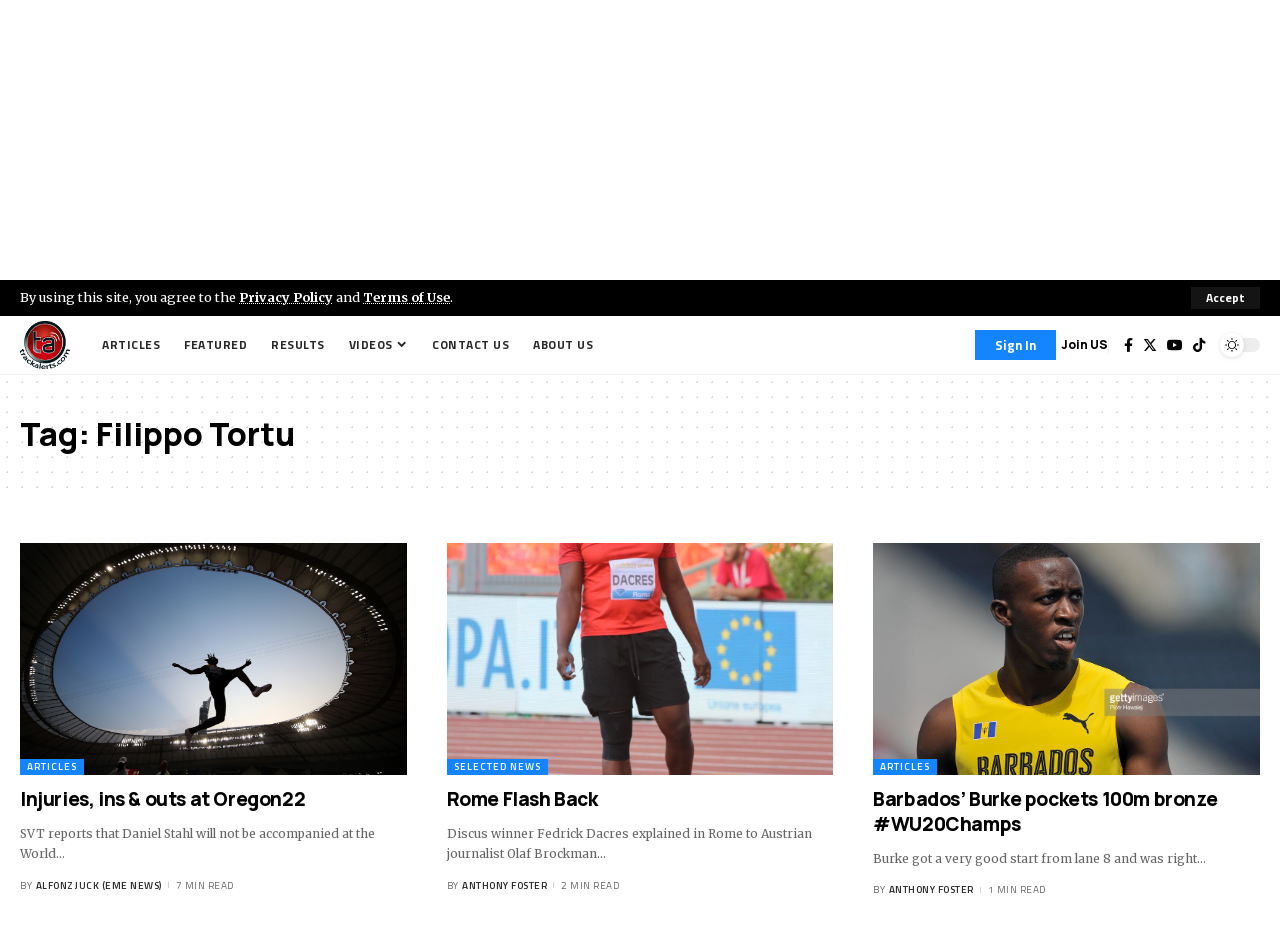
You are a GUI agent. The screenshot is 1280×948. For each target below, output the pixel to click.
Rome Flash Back (522, 799)
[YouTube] (1175, 345)
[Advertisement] (640, 140)
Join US (1084, 344)
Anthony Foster (504, 885)
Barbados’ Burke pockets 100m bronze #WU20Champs (1045, 811)
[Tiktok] (1199, 345)
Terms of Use (406, 297)
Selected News (497, 766)
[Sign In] (1015, 345)
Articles (52, 766)
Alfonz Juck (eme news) (99, 885)
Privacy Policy (286, 297)
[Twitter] (1150, 345)
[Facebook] (1128, 345)
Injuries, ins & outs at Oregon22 (164, 799)
